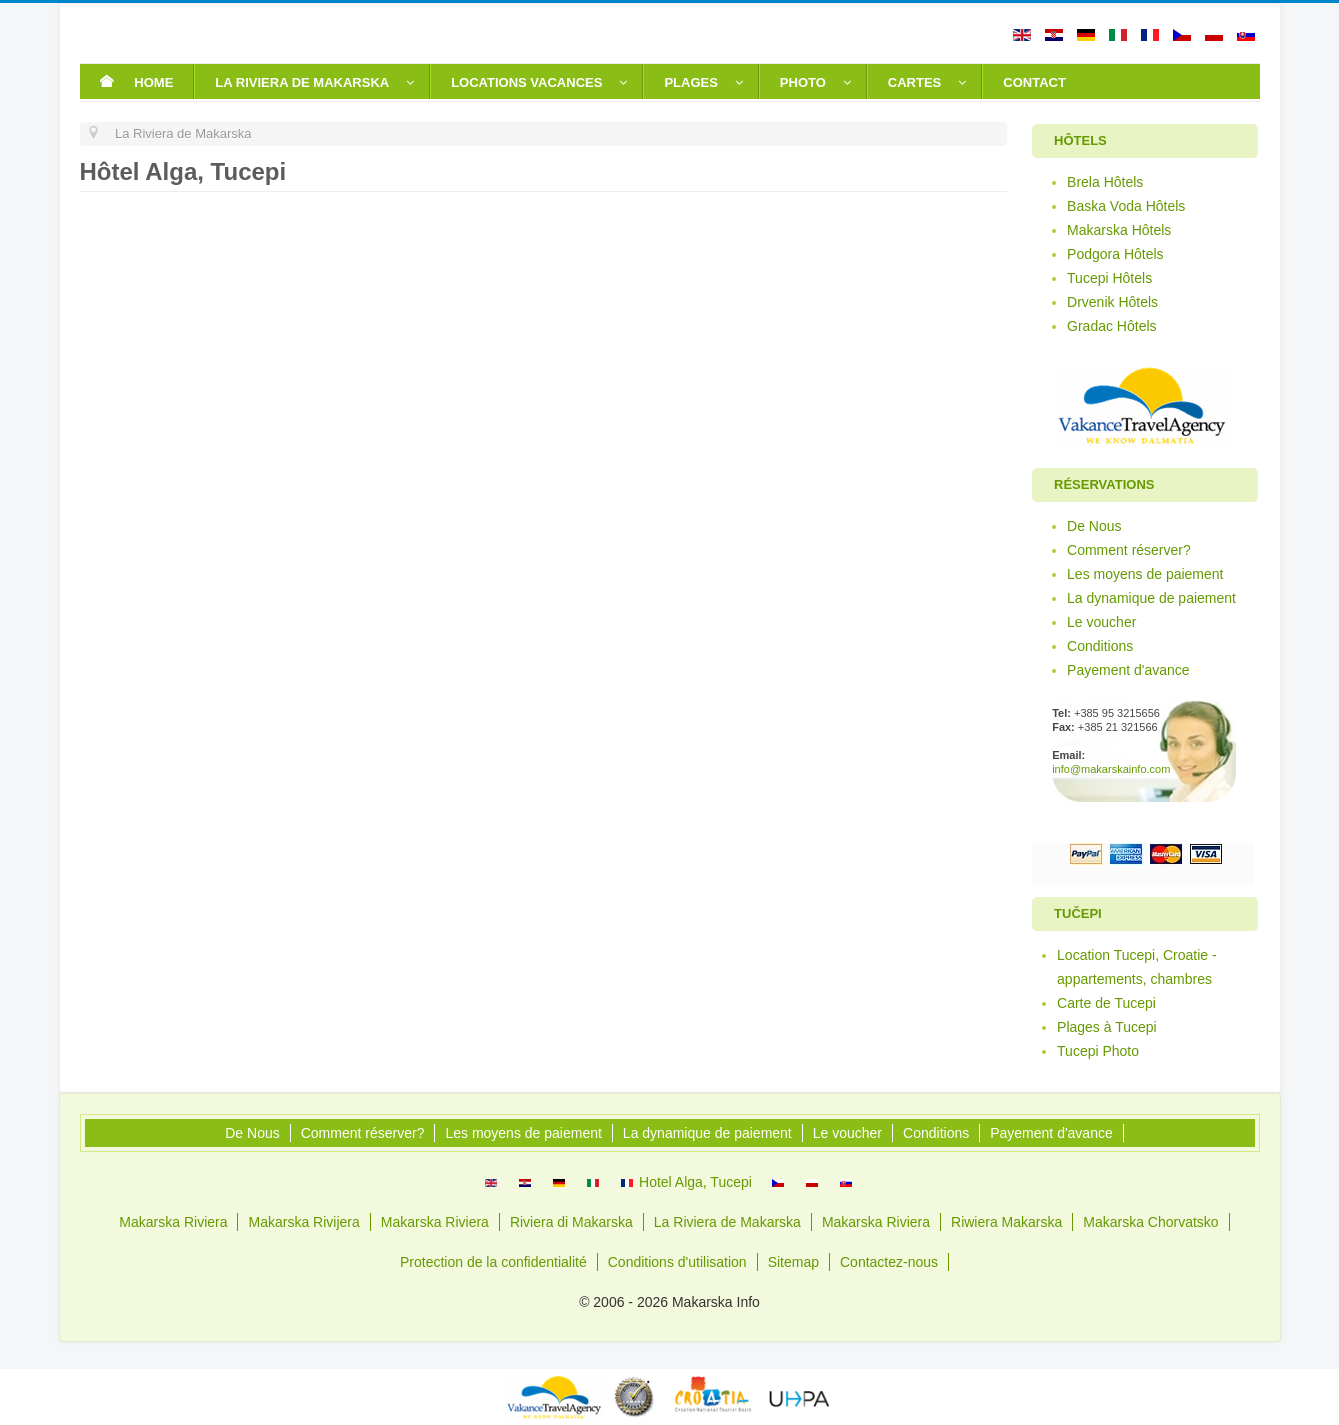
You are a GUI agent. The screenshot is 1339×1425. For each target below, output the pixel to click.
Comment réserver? (1129, 550)
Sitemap (793, 1262)
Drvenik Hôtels (1112, 302)
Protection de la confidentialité (493, 1262)
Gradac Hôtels (1111, 326)
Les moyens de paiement (1145, 574)
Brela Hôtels (1105, 182)
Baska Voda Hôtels (1126, 206)
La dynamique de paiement (1151, 598)
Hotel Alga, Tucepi (686, 1182)
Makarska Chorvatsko (1150, 1222)
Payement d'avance (1128, 670)
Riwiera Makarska (1006, 1222)
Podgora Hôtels (1115, 254)
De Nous (1094, 526)
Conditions (1100, 646)
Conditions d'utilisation (677, 1262)
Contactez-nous (889, 1262)
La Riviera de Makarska (727, 1222)
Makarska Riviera (173, 1222)
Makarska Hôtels (1119, 230)
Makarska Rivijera (303, 1222)
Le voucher (1101, 622)
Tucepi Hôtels (1109, 278)
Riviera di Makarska (571, 1222)
